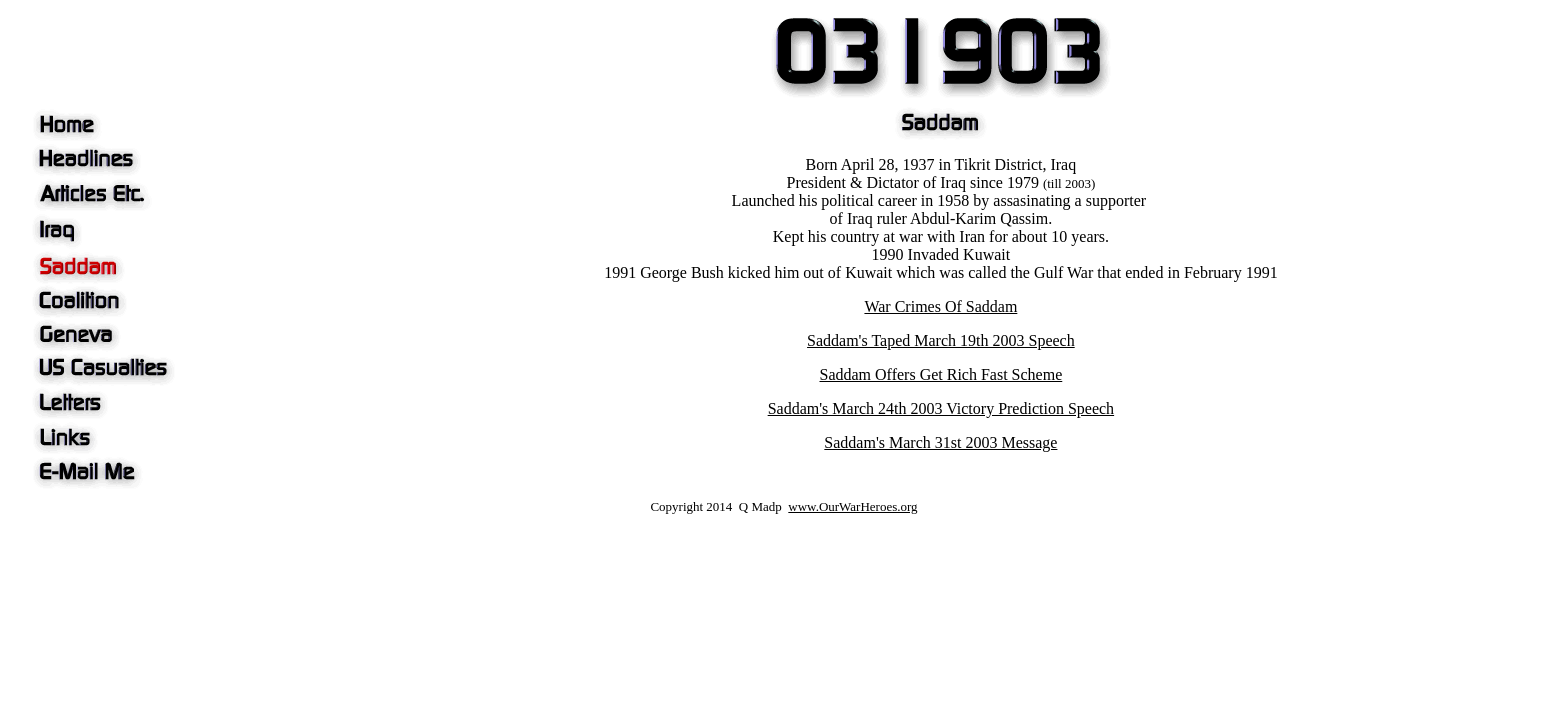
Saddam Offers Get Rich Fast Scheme (941, 374)
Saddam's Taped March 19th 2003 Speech (941, 340)
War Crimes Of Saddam (940, 306)
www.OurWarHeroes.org (852, 506)
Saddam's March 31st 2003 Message (940, 442)
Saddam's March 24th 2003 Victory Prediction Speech (941, 408)
